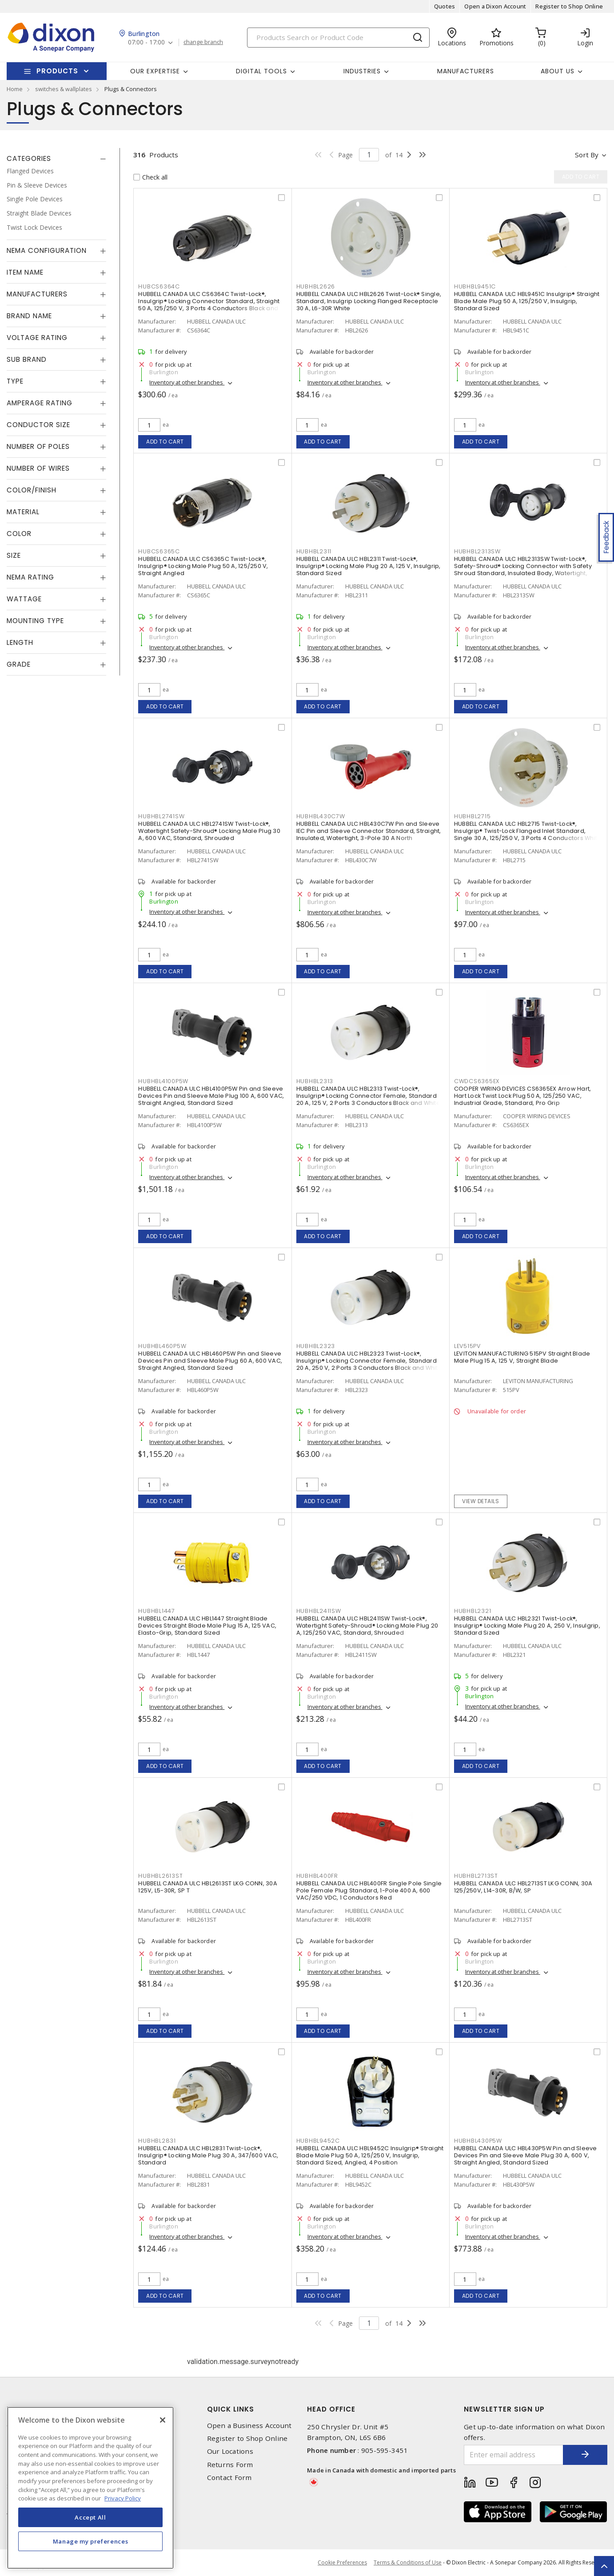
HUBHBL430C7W (320, 816)
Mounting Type (35, 620)
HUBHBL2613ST (160, 1876)
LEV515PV (467, 1346)
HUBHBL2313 (315, 1081)
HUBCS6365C (159, 551)
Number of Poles (38, 446)
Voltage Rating (37, 337)
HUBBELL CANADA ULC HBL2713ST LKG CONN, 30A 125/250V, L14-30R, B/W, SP (523, 1887)
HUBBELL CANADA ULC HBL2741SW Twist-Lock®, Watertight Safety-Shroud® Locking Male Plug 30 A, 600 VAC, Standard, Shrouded (209, 831)
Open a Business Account (249, 2425)
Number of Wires (38, 468)
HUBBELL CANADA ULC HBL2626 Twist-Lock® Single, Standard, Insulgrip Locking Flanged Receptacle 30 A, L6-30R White (369, 301)
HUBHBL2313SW (477, 551)
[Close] (162, 2420)
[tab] (56, 158)
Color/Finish (31, 490)
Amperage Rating (39, 403)
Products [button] (57, 71)
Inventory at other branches (186, 382)
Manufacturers (465, 71)
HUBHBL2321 (472, 1611)
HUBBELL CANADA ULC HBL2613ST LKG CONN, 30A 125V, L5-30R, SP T (207, 1887)
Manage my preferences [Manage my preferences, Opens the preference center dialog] (90, 2541)
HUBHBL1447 (156, 1611)
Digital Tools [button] (261, 71)
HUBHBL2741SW (161, 816)
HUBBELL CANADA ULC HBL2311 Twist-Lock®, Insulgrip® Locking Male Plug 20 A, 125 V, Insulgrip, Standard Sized (368, 566)
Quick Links (230, 2409)
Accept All (90, 2517)
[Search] (338, 38)
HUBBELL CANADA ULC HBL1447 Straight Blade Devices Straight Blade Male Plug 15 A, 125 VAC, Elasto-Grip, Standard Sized (207, 1625)
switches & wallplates (63, 89)
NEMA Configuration (47, 250)
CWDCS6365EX (476, 1081)
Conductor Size (38, 424)
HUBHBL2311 (314, 551)
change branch (203, 42)
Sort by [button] (586, 154)
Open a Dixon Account (495, 6)
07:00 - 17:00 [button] (146, 42)
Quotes (444, 6)
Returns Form (230, 2464)
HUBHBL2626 (315, 286)
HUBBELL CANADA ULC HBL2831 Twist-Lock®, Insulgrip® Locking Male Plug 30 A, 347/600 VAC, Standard (208, 2155)
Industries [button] (362, 71)
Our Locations (230, 2451)
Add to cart (165, 441)
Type (15, 381)
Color (19, 533)
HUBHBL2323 (315, 1346)
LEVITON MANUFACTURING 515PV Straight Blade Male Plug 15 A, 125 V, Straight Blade (522, 1357)
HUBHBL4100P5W (163, 1081)
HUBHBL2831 (157, 2140)
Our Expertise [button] (155, 71)
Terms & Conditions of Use (408, 2562)
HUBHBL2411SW (318, 1611)
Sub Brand (27, 359)
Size (14, 555)
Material (23, 511)
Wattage (24, 599)
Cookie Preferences (342, 2562)
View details (480, 1501)
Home (15, 89)
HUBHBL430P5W (478, 2140)
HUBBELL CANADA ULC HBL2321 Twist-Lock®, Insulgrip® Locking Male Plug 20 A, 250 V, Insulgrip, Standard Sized (527, 1625)
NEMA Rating (30, 577)
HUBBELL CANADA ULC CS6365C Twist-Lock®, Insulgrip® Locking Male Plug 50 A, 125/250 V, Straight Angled (203, 566)
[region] (90, 2488)
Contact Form (229, 2477)
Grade (19, 664)
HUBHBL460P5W (162, 1346)
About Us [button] (557, 71)
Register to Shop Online (569, 6)
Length (20, 642)
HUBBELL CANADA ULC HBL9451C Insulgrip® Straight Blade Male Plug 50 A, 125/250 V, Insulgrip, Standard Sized (527, 301)
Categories (29, 158)
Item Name (25, 272)
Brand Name (29, 315)
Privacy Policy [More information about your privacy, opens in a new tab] (122, 2498)
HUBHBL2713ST (476, 1876)
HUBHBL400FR (317, 1876)
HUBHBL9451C (475, 286)
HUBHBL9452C (318, 2140)
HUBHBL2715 (472, 816)
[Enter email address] (513, 2455)
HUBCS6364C (159, 286)
